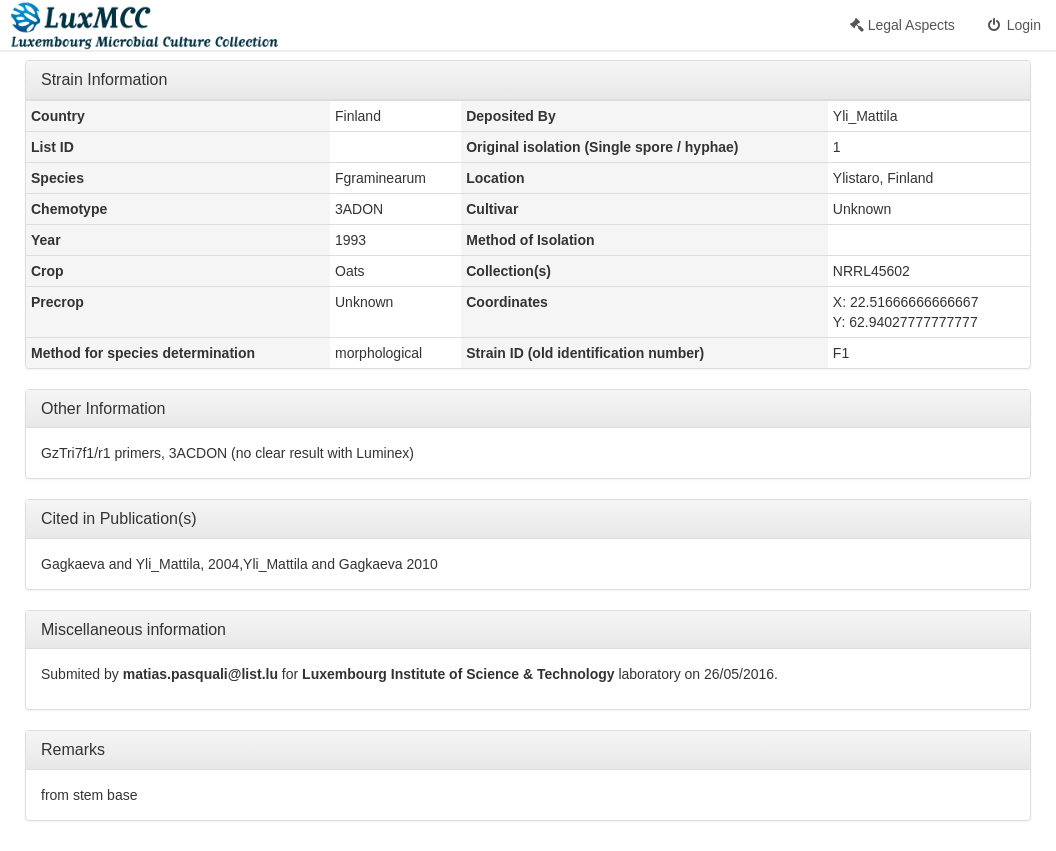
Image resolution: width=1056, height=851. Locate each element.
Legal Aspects (902, 25)
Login (1013, 25)
